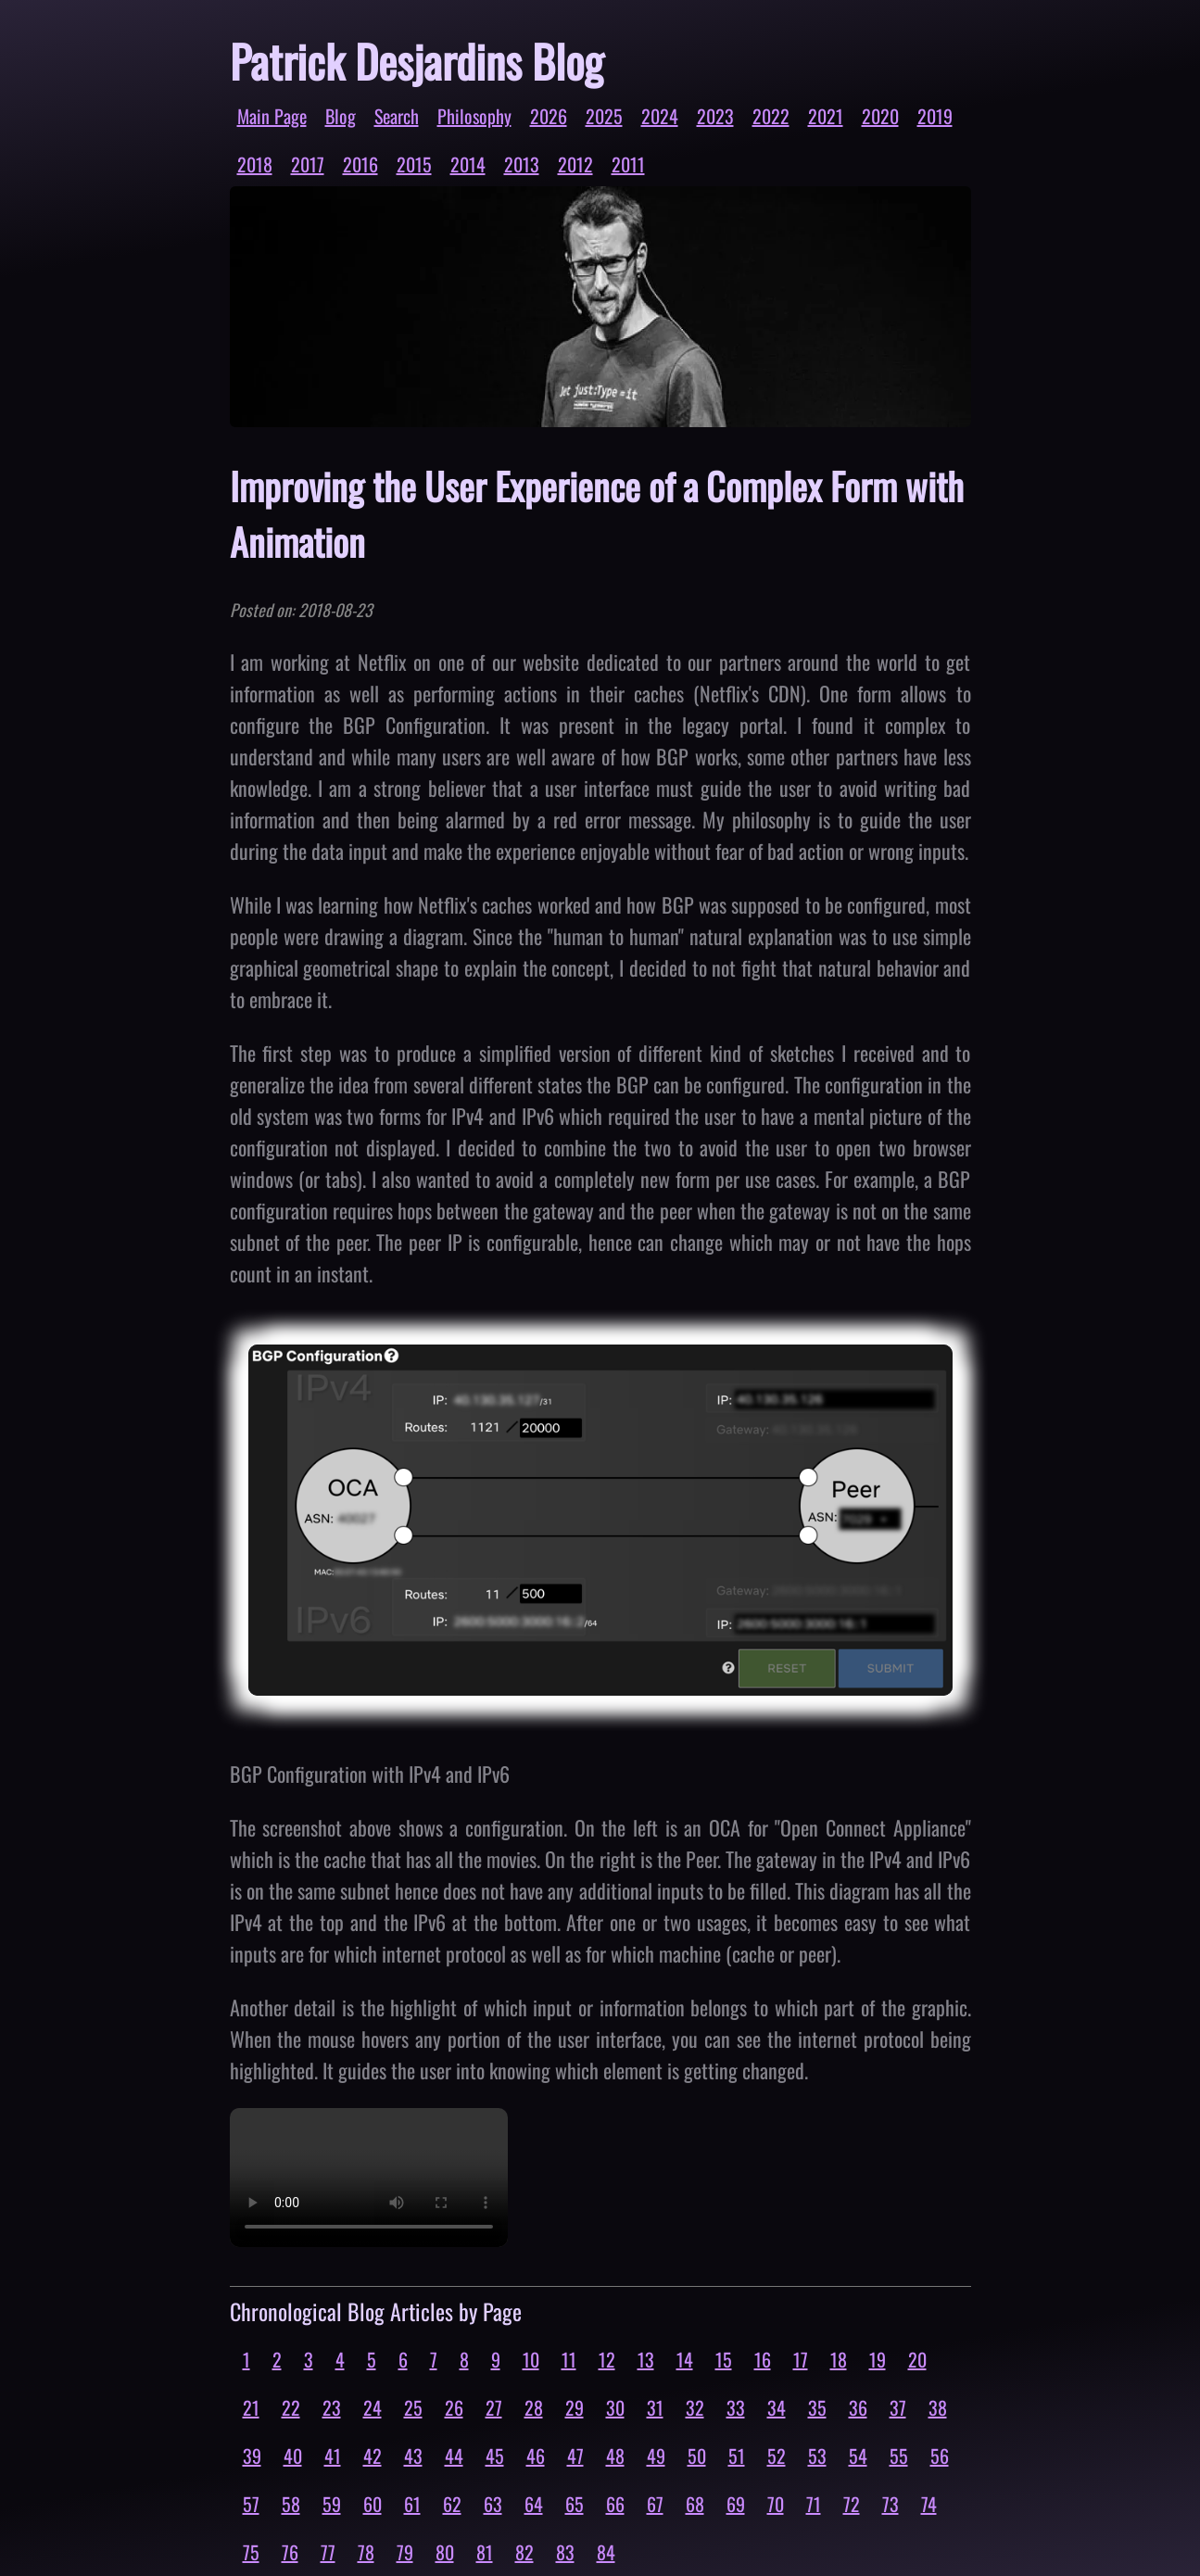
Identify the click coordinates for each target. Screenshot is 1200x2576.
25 (413, 2407)
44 (454, 2455)
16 (762, 2359)
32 (695, 2407)
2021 (825, 116)
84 (606, 2552)
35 (817, 2407)
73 (890, 2504)
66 (615, 2504)
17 (800, 2359)
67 (655, 2504)
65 (574, 2504)
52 (776, 2455)
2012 (575, 164)
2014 (468, 164)
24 (372, 2407)
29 (574, 2407)
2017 (307, 164)
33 (735, 2407)
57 (251, 2504)
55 (899, 2455)
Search (396, 116)
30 (615, 2407)
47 (575, 2455)
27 (494, 2407)
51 (736, 2455)
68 (695, 2504)
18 (838, 2359)
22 (291, 2407)
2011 (628, 164)
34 (776, 2407)
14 (684, 2359)
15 (723, 2359)
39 (252, 2455)
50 (697, 2455)
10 (531, 2359)
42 (372, 2455)
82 (524, 2552)
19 (877, 2359)
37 (898, 2407)
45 (495, 2455)
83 (565, 2552)
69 (735, 2504)
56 (939, 2455)
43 (413, 2455)
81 (484, 2552)
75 (251, 2552)
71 (813, 2504)
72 (851, 2504)
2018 (254, 164)
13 (646, 2359)
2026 (548, 116)
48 (615, 2455)
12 (607, 2359)
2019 (935, 116)
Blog (340, 116)
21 (251, 2407)
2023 (715, 116)
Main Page (272, 116)
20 (917, 2359)
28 (533, 2407)
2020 (880, 116)
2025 (604, 116)
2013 (521, 164)
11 (569, 2359)
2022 (770, 116)
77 (328, 2552)
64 (533, 2504)
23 (331, 2407)
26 (454, 2407)
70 (775, 2504)
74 (929, 2504)
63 (493, 2504)
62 (452, 2504)
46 (535, 2455)
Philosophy (474, 116)
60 (372, 2504)
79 (405, 2552)
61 (412, 2504)
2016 (360, 164)
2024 (659, 116)
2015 (414, 164)
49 (656, 2455)
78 (366, 2552)
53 (817, 2455)
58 (291, 2504)
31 (655, 2407)
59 (331, 2504)
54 (858, 2455)
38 (937, 2407)
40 (293, 2455)
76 (290, 2552)
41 (332, 2455)
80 (445, 2552)
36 (858, 2407)
